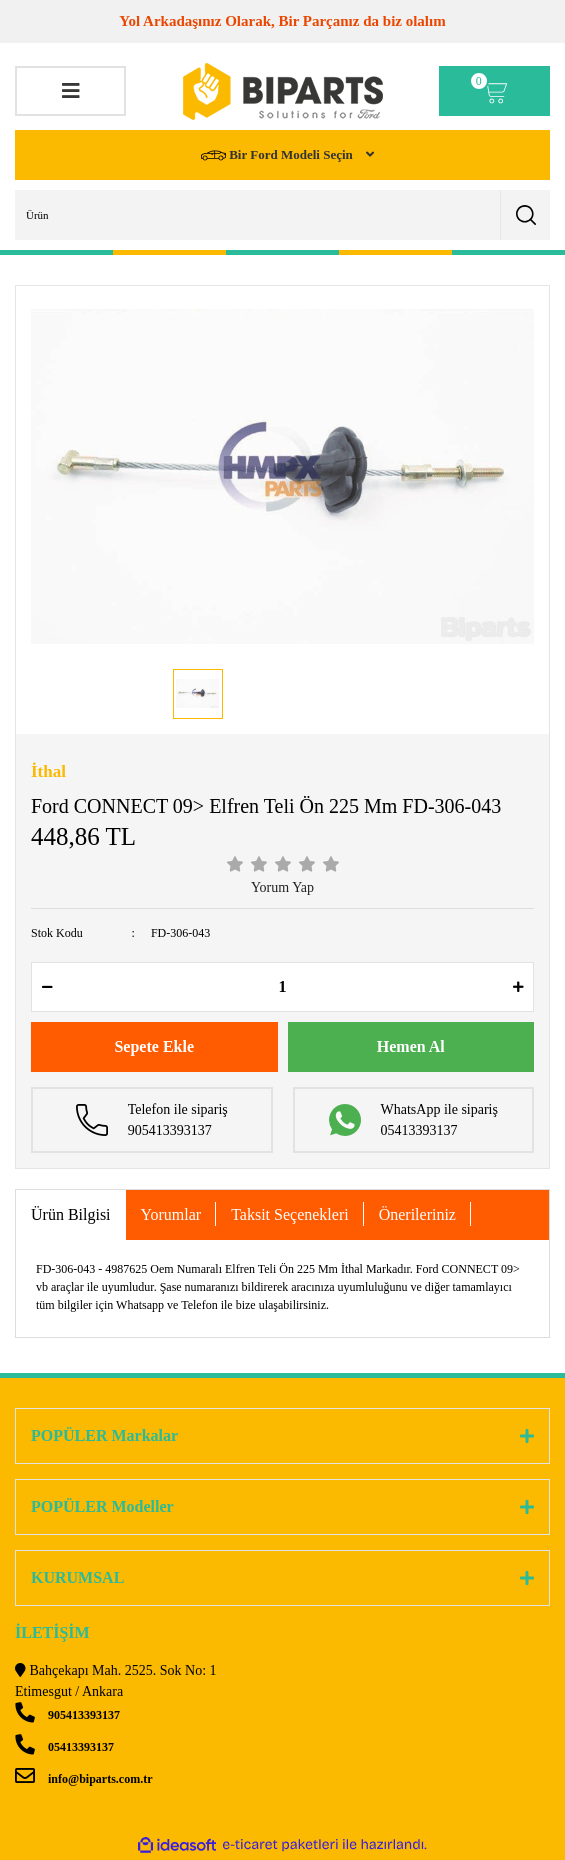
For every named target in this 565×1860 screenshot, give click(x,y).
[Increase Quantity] (518, 987)
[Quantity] (282, 987)
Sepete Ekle (154, 1046)
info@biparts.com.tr (83, 1779)
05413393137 (64, 1747)
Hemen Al (411, 1046)
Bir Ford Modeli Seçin (278, 155)
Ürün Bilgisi (71, 1214)
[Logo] (283, 91)
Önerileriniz (417, 1214)
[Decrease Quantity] (47, 987)
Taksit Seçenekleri (290, 1214)
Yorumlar (171, 1214)
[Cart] (494, 91)
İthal (48, 771)
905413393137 (67, 1715)
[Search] (282, 215)
